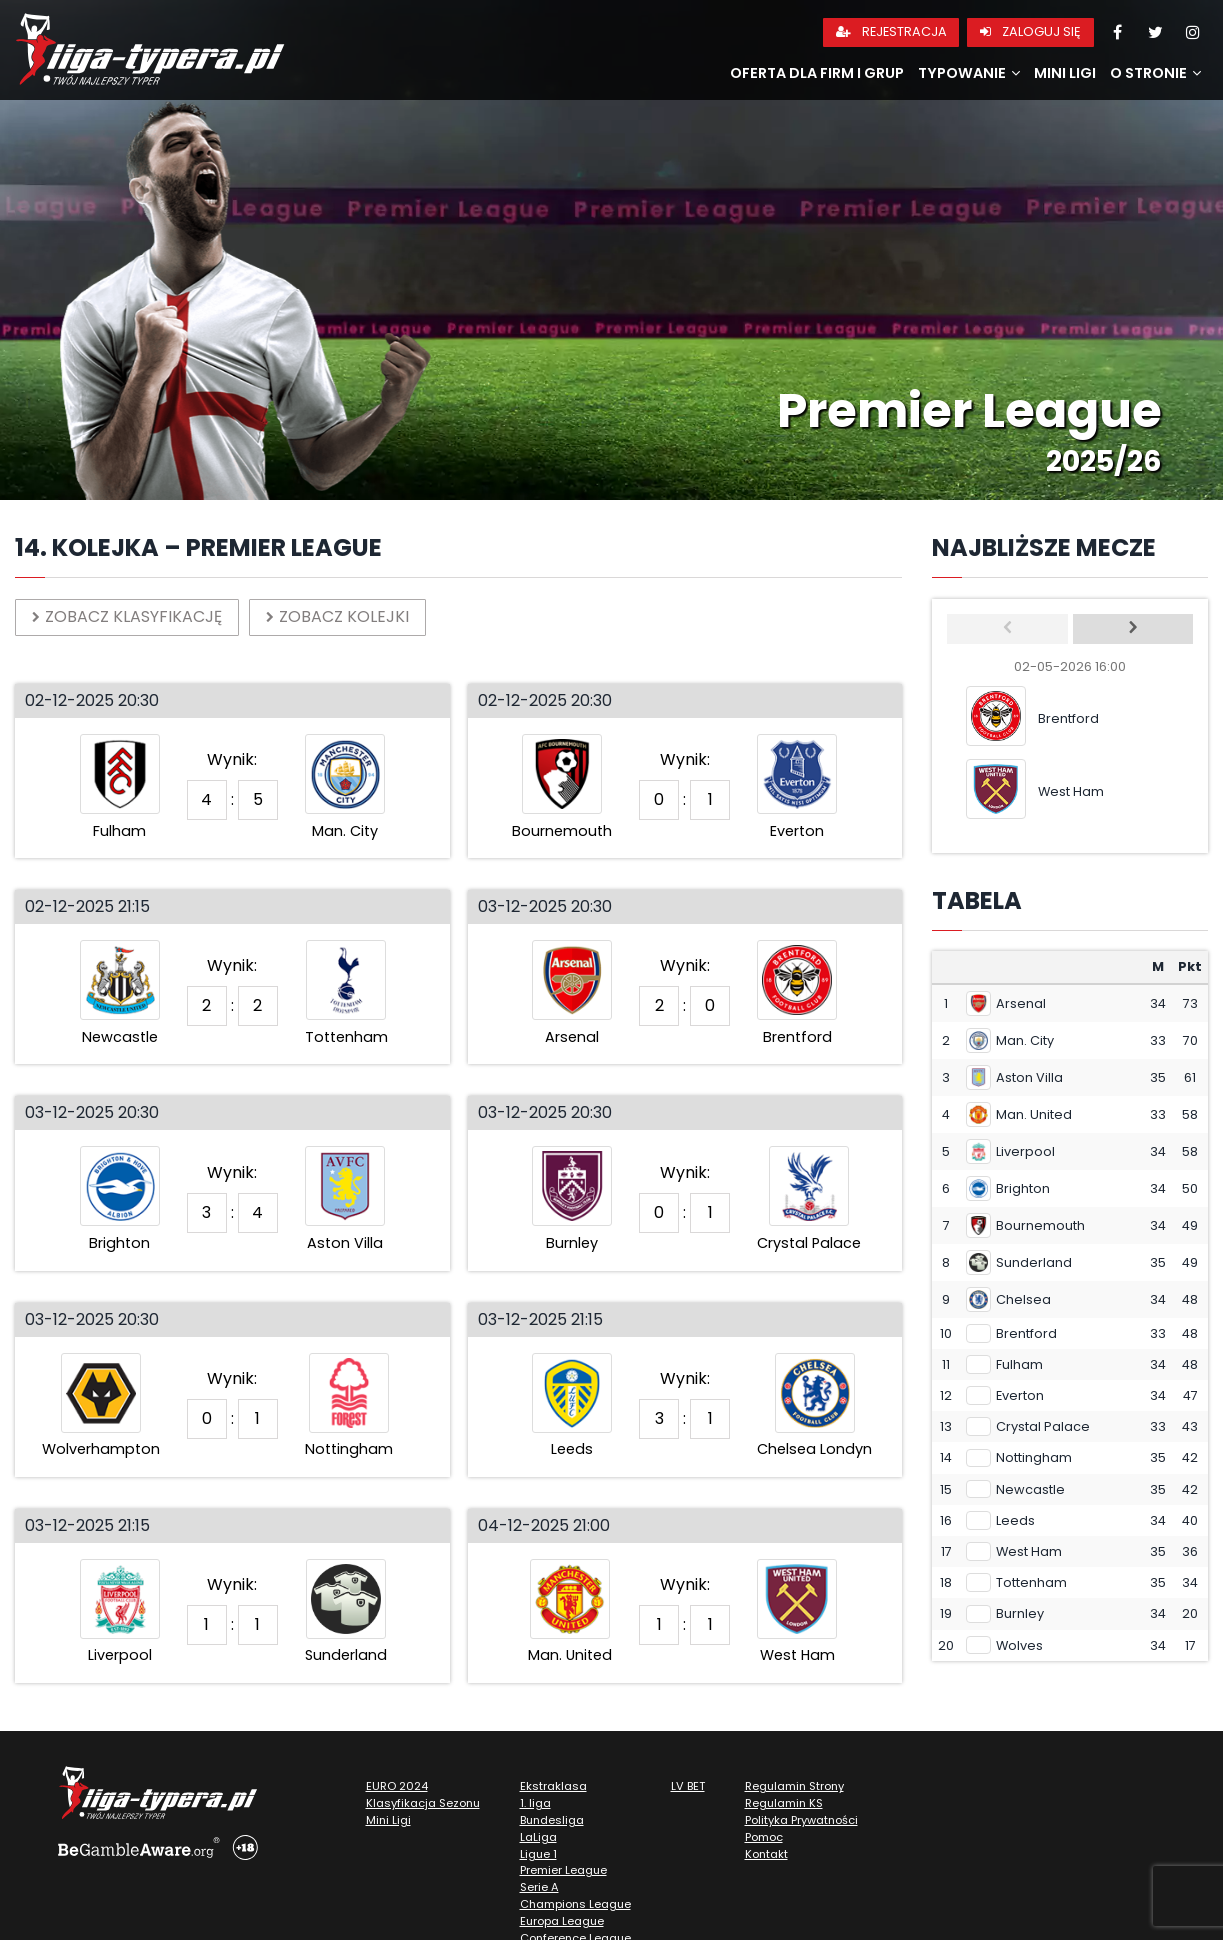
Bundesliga (552, 1820)
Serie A (539, 1887)
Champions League (575, 1904)
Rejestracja (891, 31)
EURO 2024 (397, 1786)
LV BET (688, 1786)
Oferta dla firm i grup (817, 73)
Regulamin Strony (794, 1786)
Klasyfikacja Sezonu (423, 1803)
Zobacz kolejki (337, 616)
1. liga (535, 1803)
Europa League (562, 1921)
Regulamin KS (784, 1803)
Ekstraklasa (553, 1786)
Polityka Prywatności (801, 1820)
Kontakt (766, 1854)
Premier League (563, 1870)
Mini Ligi (1065, 73)
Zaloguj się (1030, 31)
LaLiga (538, 1837)
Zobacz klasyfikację (127, 616)
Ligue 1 (538, 1854)
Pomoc (764, 1837)
